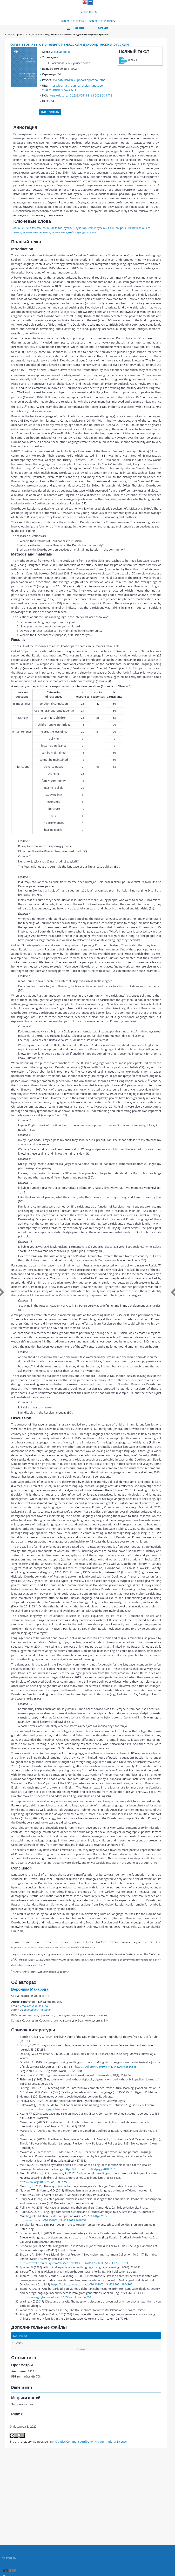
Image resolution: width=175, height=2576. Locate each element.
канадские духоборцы (66, 232)
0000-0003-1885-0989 (37, 2010)
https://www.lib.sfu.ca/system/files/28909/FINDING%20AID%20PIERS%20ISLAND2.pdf (74, 2263)
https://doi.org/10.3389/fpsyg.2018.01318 (90, 2169)
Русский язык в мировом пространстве (79, 80)
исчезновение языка (36, 232)
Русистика (87, 12)
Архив (103, 28)
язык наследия (52, 228)
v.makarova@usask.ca (34, 2006)
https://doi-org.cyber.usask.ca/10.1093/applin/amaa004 (55, 2297)
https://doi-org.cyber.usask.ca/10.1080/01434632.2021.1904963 (91, 2284)
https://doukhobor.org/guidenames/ (43, 2109)
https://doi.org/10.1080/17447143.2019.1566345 (105, 2066)
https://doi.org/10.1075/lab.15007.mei (44, 2182)
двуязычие (89, 232)
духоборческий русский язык (95, 228)
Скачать (81, 2349)
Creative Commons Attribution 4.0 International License (91, 2441)
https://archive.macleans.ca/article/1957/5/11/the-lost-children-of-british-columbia (53, 1947)
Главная (9, 34)
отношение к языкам (27, 228)
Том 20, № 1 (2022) (33, 34)
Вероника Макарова (30, 1989)
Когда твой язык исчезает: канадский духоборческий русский (77, 34)
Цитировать (50, 112)
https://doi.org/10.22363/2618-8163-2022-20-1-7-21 (81, 95)
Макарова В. (62, 52)
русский (69, 228)
